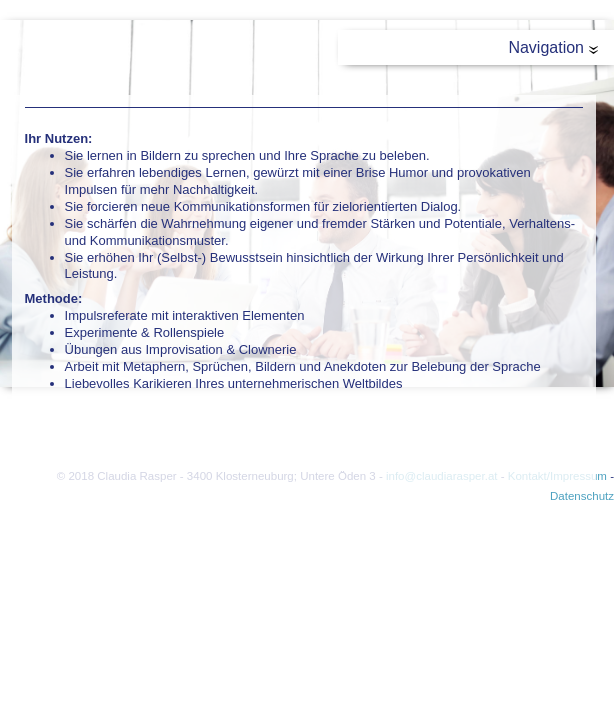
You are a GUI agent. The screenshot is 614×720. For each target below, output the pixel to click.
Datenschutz (582, 496)
